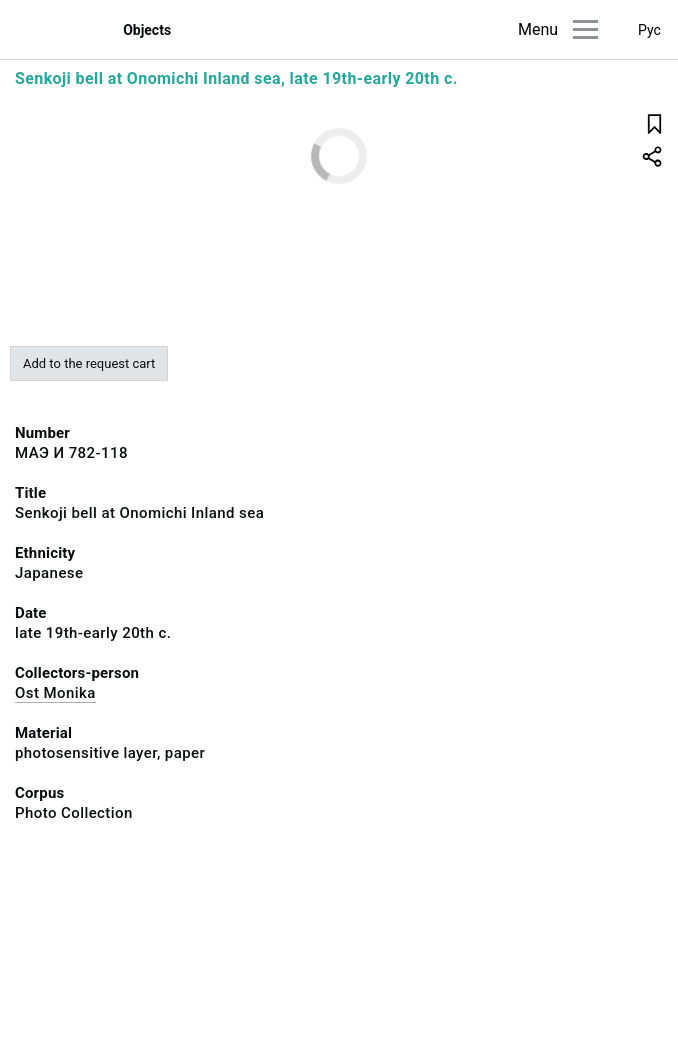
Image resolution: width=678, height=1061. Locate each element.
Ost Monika (55, 693)
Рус (649, 30)
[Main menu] (585, 29)
